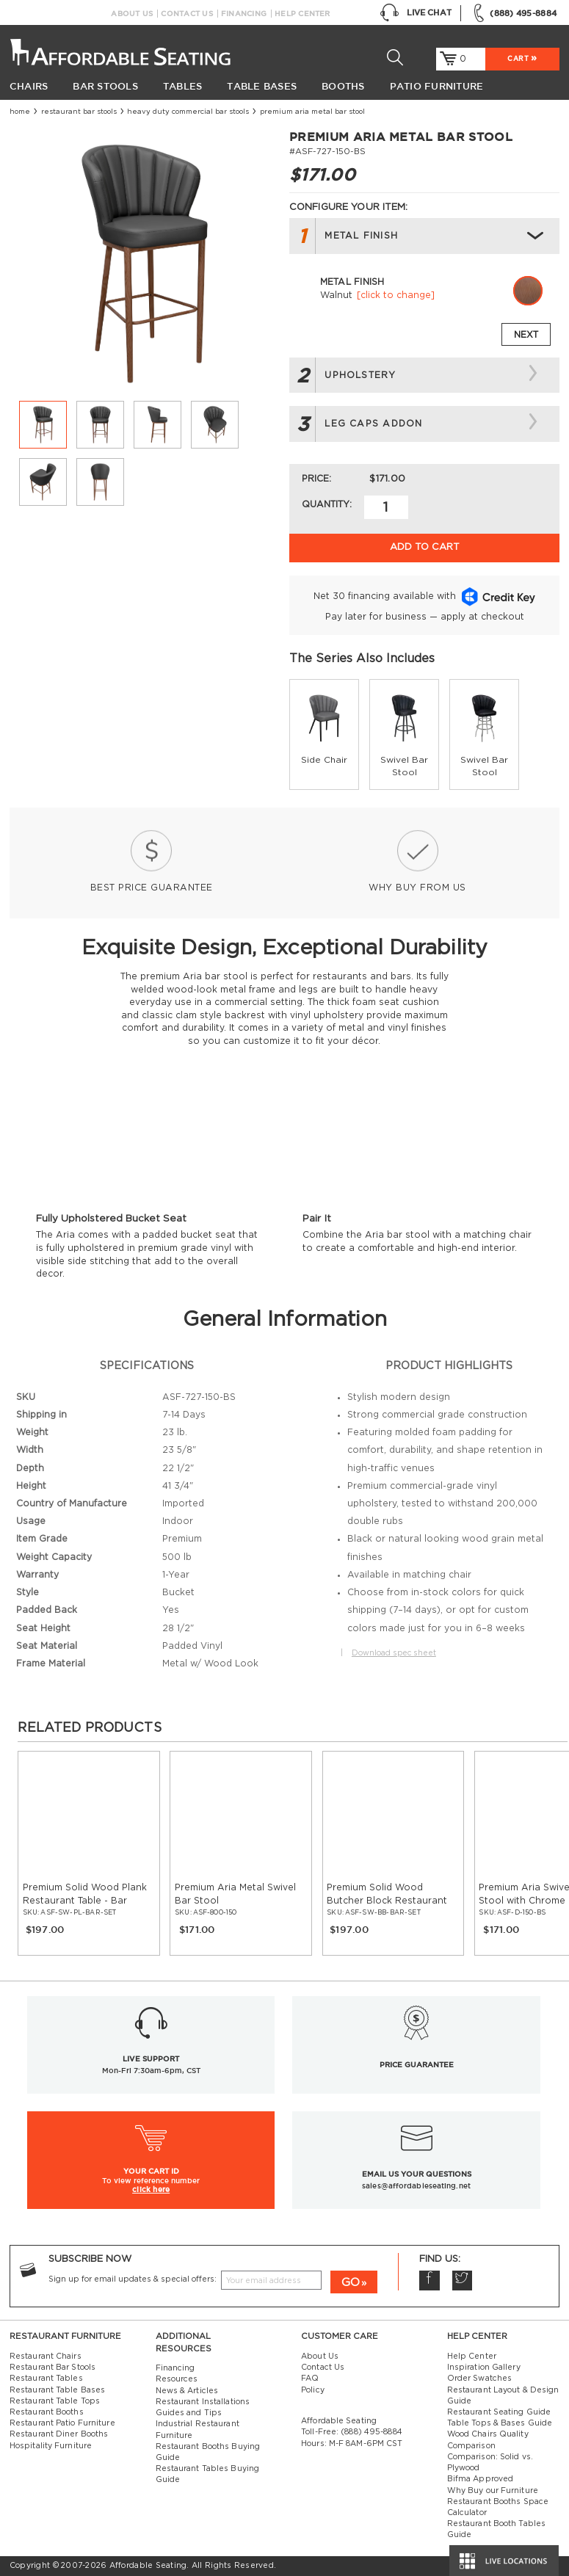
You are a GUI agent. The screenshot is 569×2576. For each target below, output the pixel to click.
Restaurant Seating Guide (499, 2412)
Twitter (462, 2280)
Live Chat (416, 13)
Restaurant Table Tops (55, 2401)
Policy (313, 2390)
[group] (324, 734)
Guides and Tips (189, 2413)
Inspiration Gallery (484, 2367)
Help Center (302, 14)
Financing (244, 14)
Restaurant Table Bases (57, 2390)
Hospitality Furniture (51, 2446)
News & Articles (187, 2391)
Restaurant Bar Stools (79, 111)
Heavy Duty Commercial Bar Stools (188, 111)
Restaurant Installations (203, 2402)
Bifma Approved (480, 2479)
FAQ (310, 2378)
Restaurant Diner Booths (59, 2434)
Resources (177, 2379)
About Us (132, 14)
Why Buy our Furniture (492, 2491)
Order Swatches (479, 2378)
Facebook (429, 2280)
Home (20, 111)
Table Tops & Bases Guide (500, 2423)
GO (350, 2282)
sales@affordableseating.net (416, 2186)
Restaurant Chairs (45, 2356)
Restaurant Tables (46, 2378)
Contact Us (186, 14)
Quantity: (327, 504)
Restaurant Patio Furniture (62, 2423)
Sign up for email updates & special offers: (132, 2279)
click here (151, 2189)
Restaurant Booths (47, 2412)
